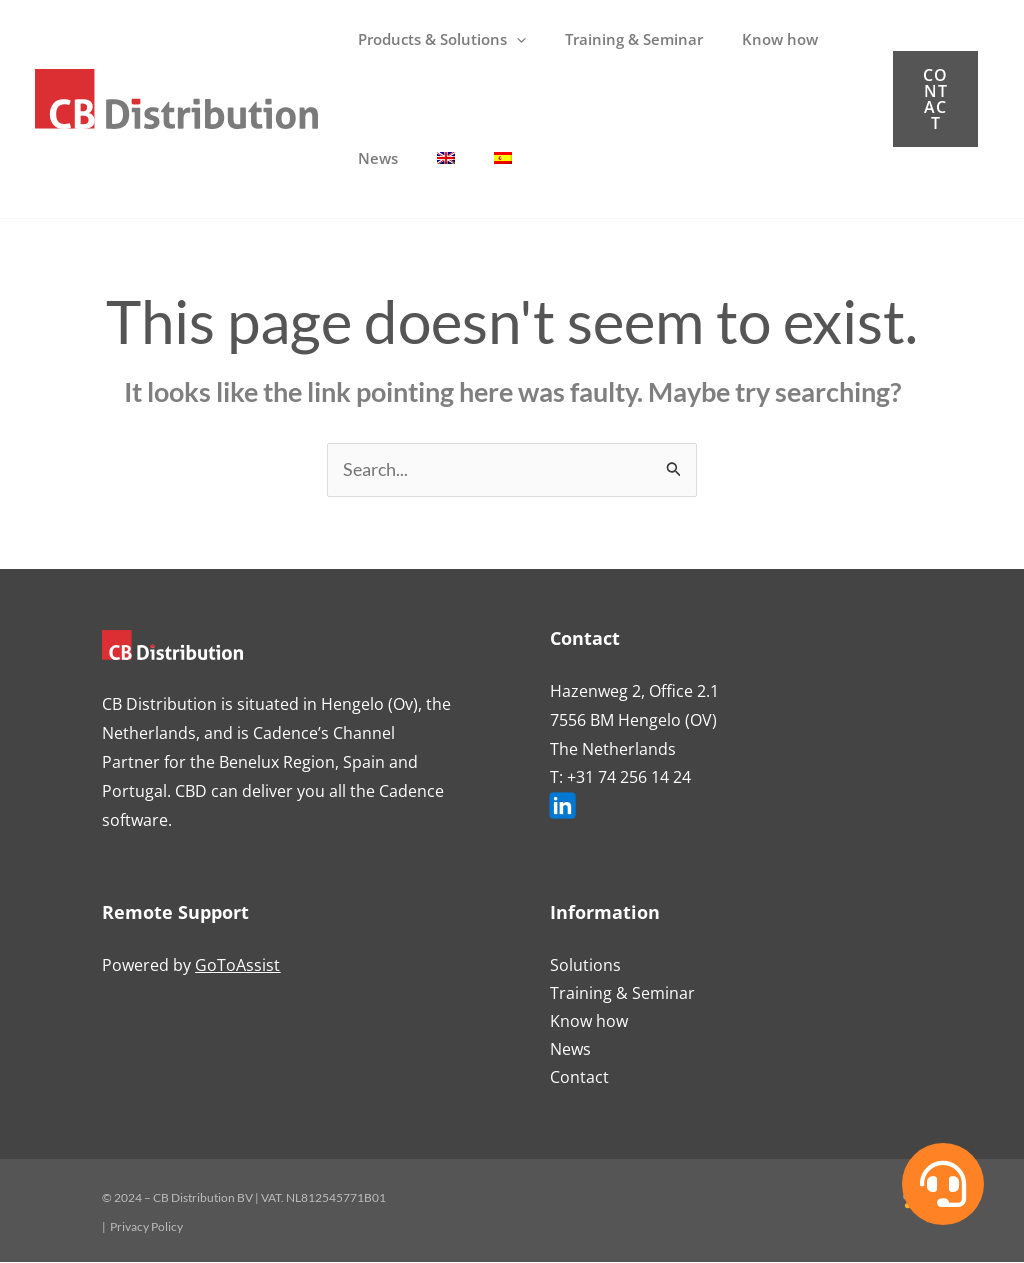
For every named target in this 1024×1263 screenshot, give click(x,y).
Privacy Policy (146, 1227)
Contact (579, 1078)
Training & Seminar (622, 994)
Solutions (585, 966)
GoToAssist (237, 966)
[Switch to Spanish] (480, 158)
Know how (589, 1022)
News (570, 1050)
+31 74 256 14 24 (629, 778)
